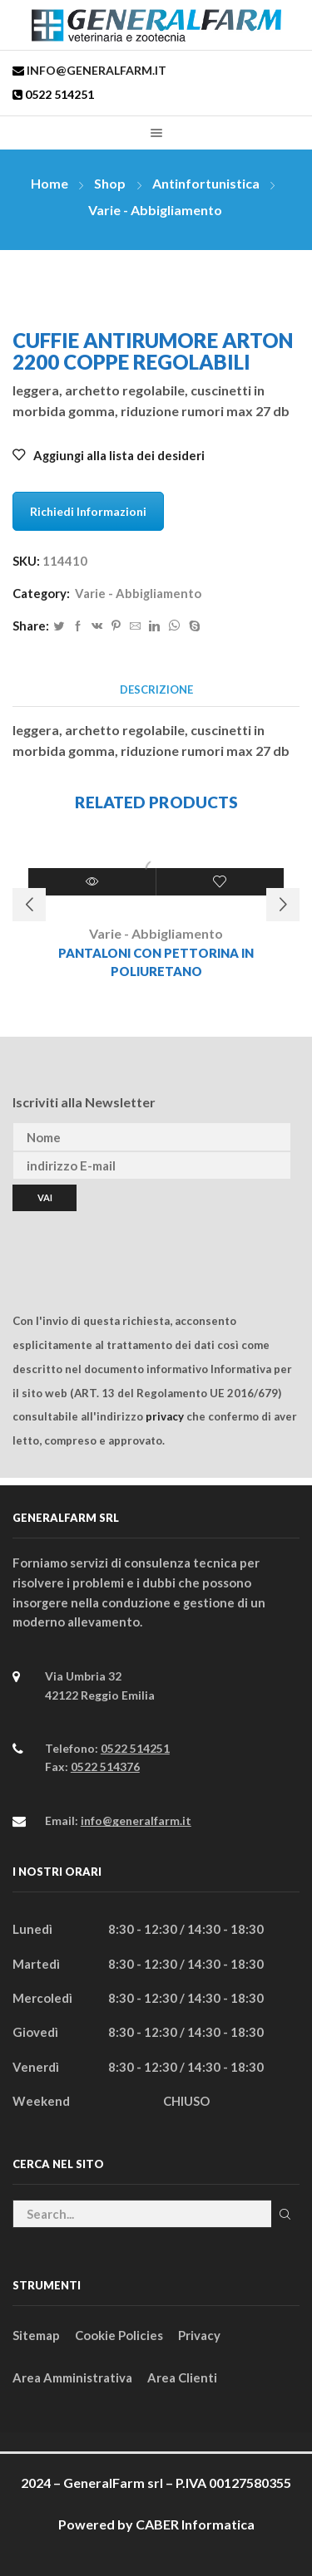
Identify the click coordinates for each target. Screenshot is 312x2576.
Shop (110, 183)
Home (49, 183)
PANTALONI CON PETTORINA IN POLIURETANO (156, 962)
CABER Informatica (195, 2524)
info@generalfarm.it (95, 70)
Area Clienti (182, 2377)
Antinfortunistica (206, 183)
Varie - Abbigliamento (155, 210)
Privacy (199, 2335)
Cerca (285, 2214)
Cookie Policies (119, 2335)
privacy (165, 1416)
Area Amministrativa (72, 2377)
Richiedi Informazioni (88, 511)
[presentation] (138, 1243)
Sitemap (36, 2335)
